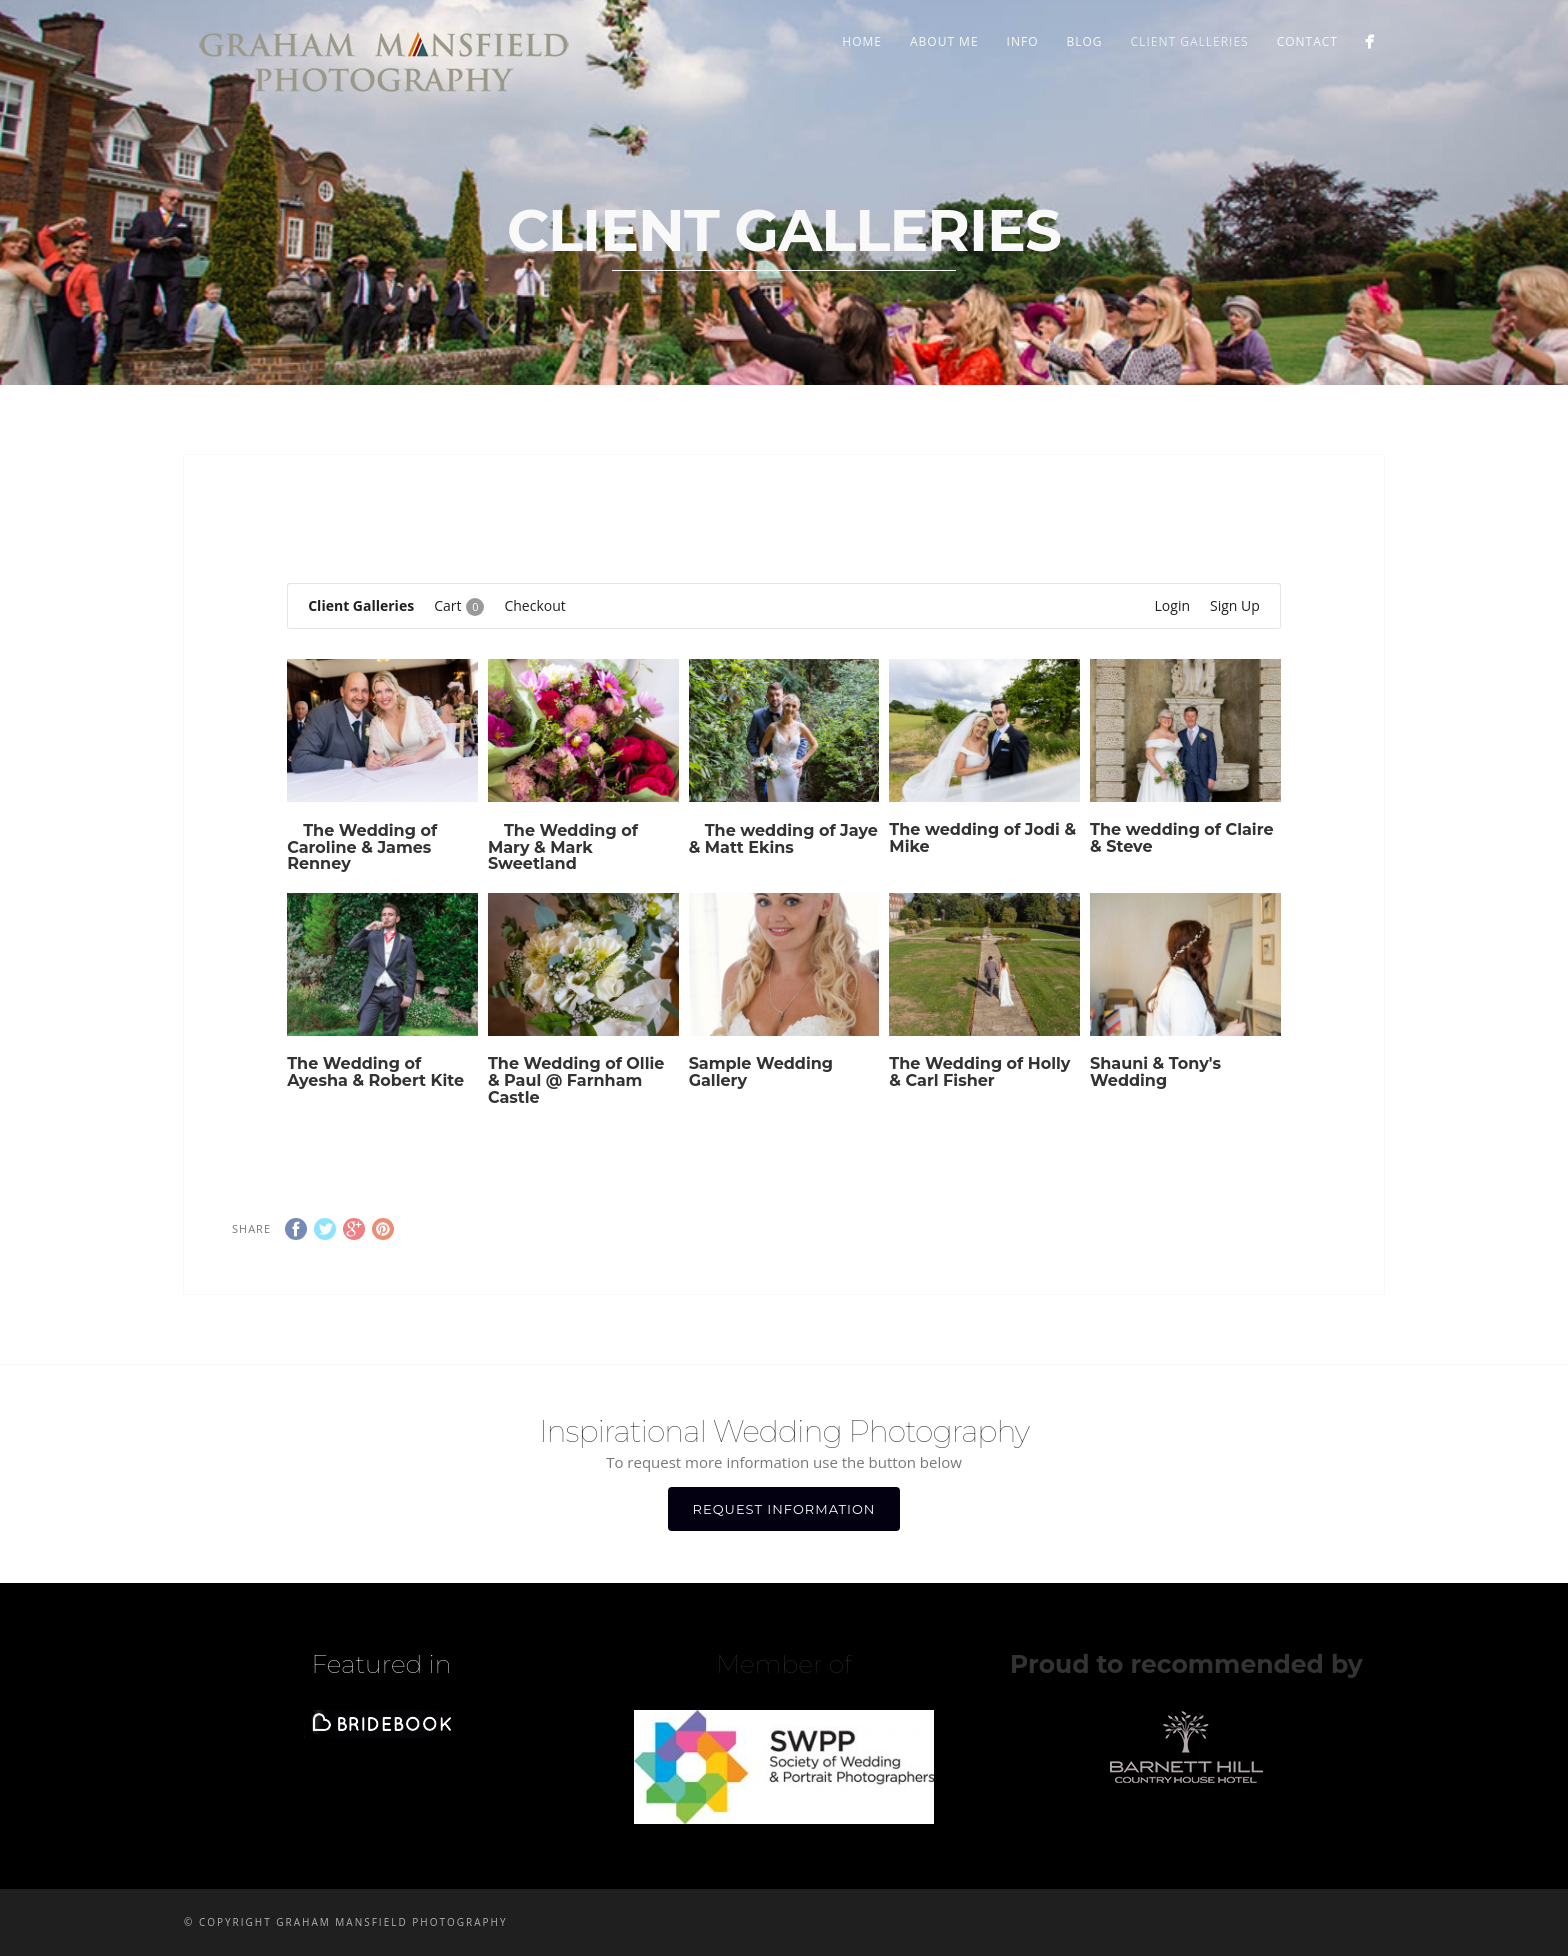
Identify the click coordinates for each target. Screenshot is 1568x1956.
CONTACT (1307, 41)
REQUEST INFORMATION (784, 1509)
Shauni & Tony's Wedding (1155, 1072)
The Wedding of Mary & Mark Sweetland (563, 847)
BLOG (1084, 41)
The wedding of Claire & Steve (1181, 838)
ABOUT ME (944, 41)
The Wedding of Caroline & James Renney (362, 847)
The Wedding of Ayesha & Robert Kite (375, 1072)
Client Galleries (1190, 41)
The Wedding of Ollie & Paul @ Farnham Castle (576, 1080)
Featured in (382, 1664)
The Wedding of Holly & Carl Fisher (979, 1072)
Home (862, 41)
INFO (1023, 41)
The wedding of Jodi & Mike (982, 838)
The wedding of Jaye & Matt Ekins (783, 839)
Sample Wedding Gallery (761, 1072)
